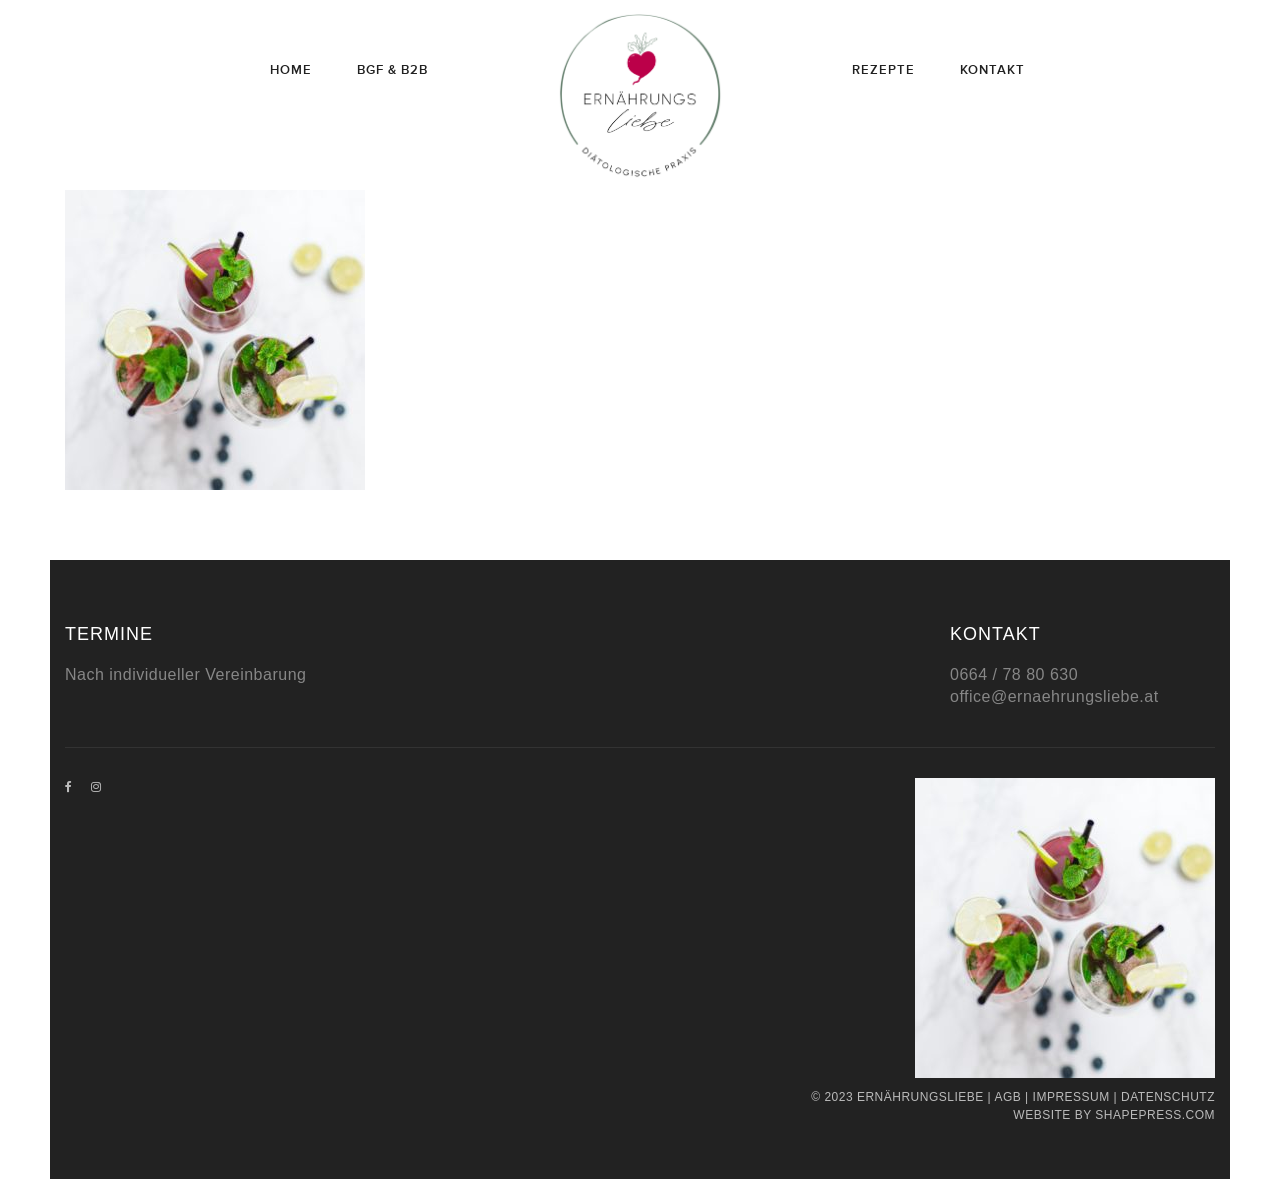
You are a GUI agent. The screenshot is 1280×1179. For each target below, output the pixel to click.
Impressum (1071, 1097)
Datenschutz (1168, 1097)
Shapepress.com (1155, 1115)
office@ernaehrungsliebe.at (1054, 696)
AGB (1007, 1097)
